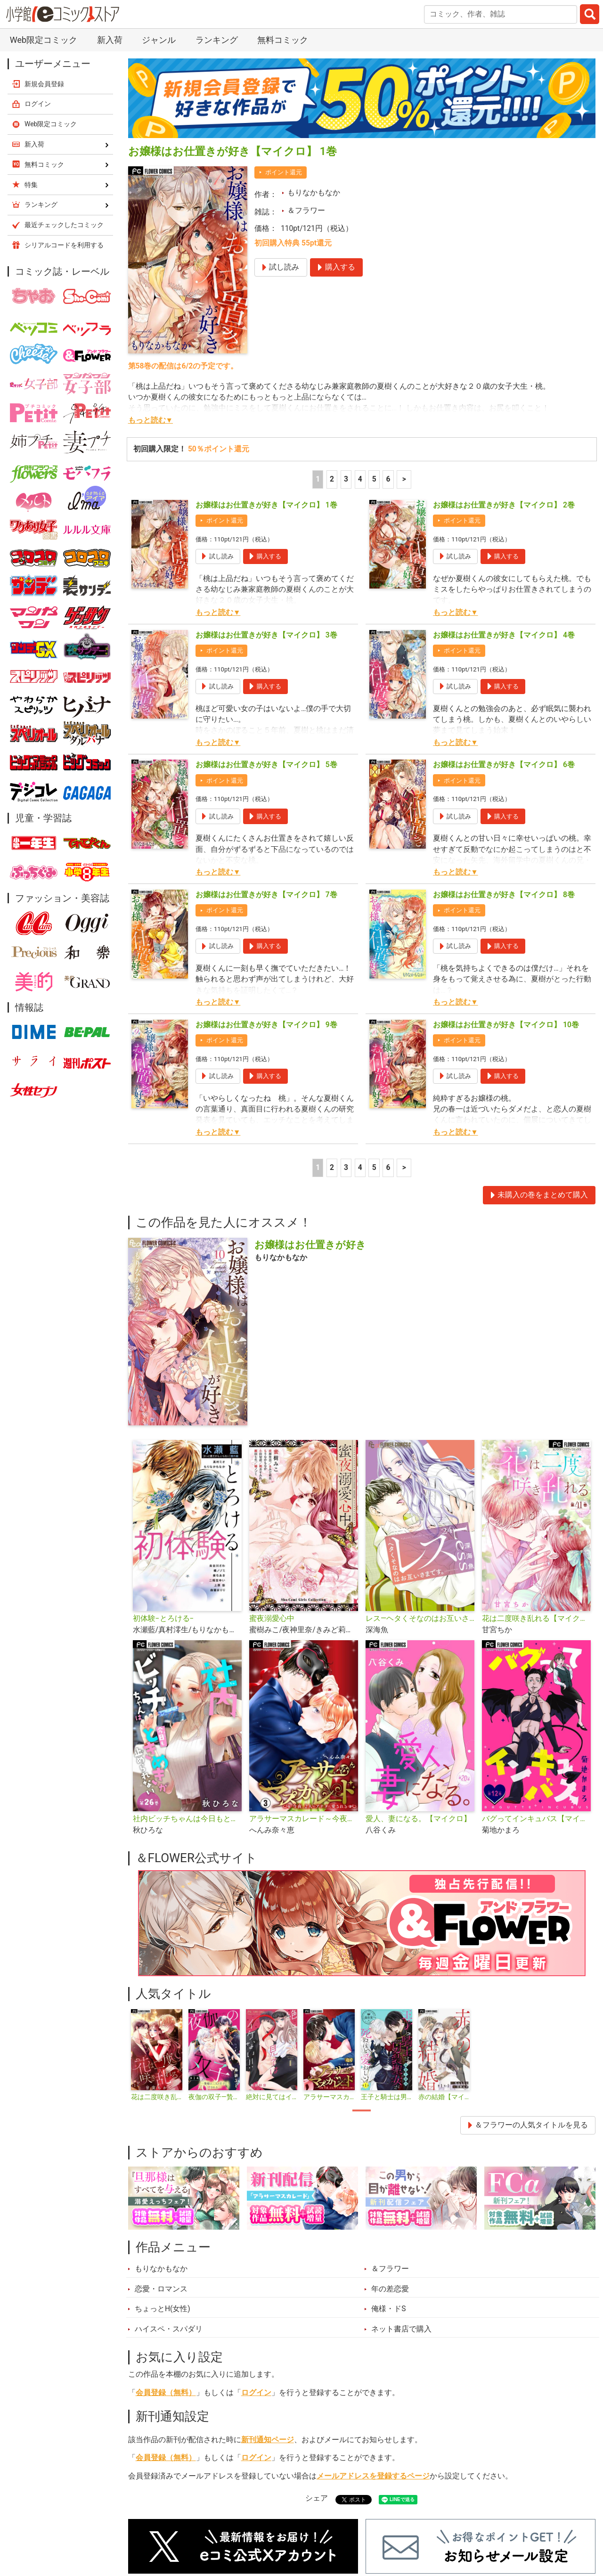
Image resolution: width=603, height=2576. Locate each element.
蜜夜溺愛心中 (271, 1618)
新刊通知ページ (267, 2440)
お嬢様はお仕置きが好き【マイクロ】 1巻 (266, 505)
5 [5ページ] (374, 479)
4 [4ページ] (360, 479)
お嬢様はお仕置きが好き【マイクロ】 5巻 (266, 765)
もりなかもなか (313, 192)
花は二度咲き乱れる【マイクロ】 (536, 1618)
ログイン (256, 2392)
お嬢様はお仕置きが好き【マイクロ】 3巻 (266, 635)
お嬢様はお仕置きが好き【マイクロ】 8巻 (504, 895)
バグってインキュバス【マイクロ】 (536, 1819)
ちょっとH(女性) (162, 2309)
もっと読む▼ (150, 420)
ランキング (217, 40)
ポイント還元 (283, 172)
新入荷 (109, 40)
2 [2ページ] (332, 479)
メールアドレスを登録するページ (373, 2476)
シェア (316, 2498)
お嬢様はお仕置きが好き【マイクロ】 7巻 (266, 895)
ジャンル (159, 40)
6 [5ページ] (388, 479)
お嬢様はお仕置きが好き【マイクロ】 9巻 (266, 1025)
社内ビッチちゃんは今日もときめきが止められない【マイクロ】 (187, 1819)
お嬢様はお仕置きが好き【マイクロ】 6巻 (504, 765)
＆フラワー (306, 210)
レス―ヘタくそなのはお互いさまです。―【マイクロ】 (420, 1618)
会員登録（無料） (166, 2392)
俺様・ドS (388, 2309)
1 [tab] (361, 2110)
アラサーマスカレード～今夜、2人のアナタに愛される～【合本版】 (303, 1819)
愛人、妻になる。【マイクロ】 (418, 1819)
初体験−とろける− (163, 1618)
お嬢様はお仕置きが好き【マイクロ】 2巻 (504, 505)
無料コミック (282, 40)
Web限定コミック (43, 40)
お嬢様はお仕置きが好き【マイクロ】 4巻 (504, 635)
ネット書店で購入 (401, 2329)
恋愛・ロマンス (161, 2289)
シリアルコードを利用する (64, 245)
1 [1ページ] (318, 479)
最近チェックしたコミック (64, 225)
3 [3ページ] (346, 479)
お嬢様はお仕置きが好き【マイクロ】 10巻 (506, 1025)
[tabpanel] (157, 2055)
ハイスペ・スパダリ (169, 2329)
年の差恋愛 (390, 2289)
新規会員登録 (44, 84)
